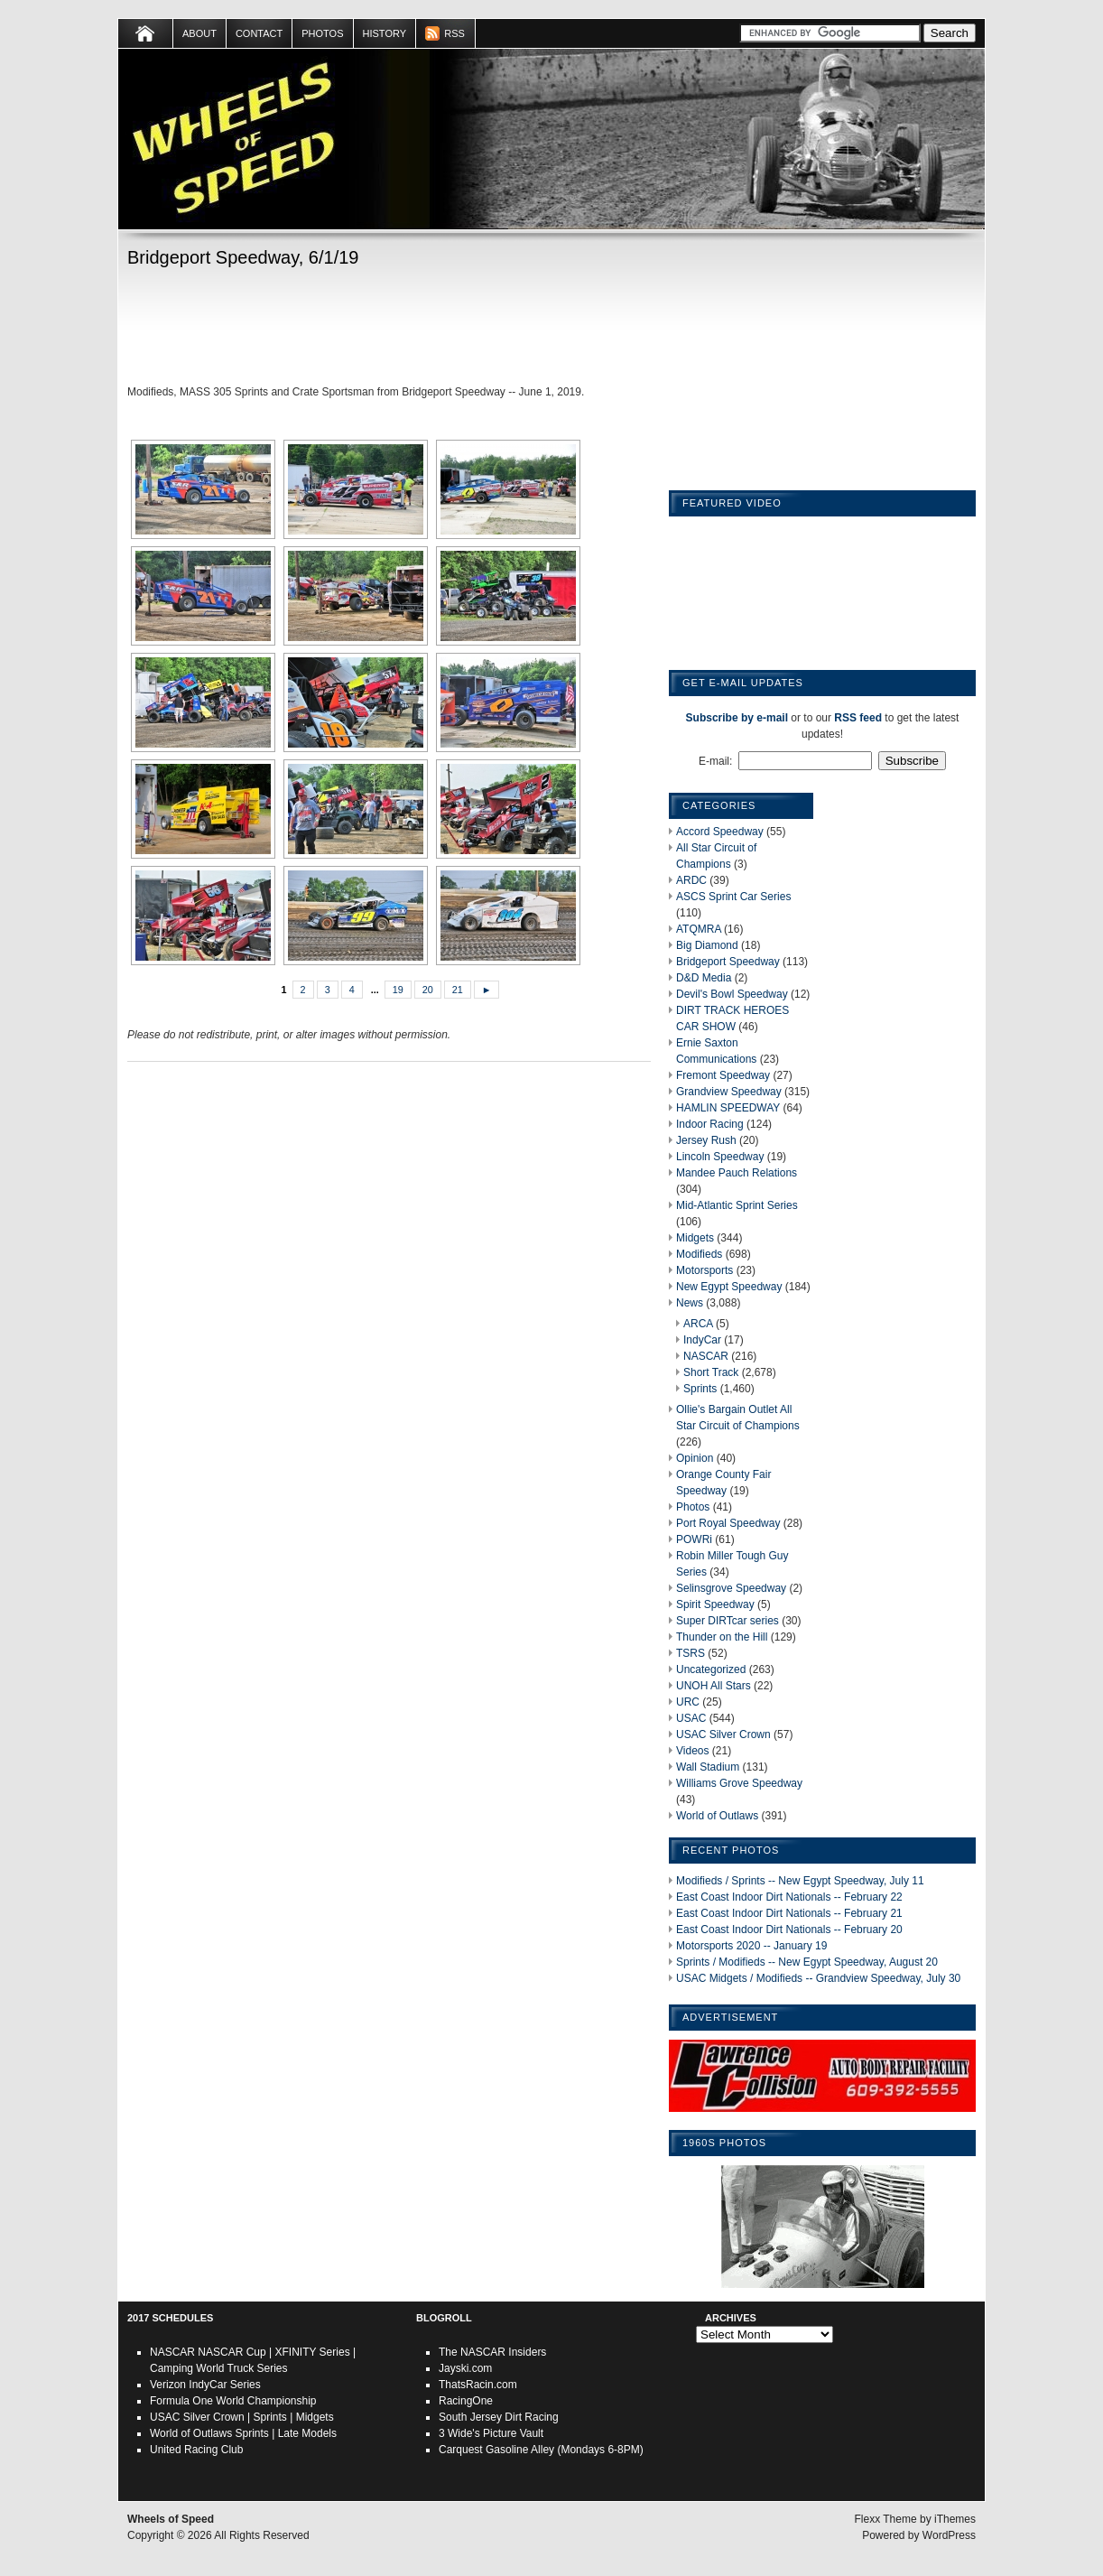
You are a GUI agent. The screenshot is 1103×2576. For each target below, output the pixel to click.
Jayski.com (465, 2368)
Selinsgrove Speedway (731, 1588)
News (689, 1303)
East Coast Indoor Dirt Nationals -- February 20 (789, 1929)
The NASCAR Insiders (492, 2352)
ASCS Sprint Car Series (733, 896)
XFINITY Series (312, 2352)
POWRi (694, 1539)
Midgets (695, 1238)
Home (145, 33)
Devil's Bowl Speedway (732, 994)
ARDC (691, 880)
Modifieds (699, 1254)
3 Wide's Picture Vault (491, 2433)
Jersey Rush (706, 1140)
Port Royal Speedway (728, 1523)
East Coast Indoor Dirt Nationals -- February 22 (789, 1897)
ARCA (698, 1323)
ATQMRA (698, 929)
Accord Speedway (720, 831)
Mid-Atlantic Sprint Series (737, 1205)
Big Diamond (707, 945)
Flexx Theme (886, 2519)
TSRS (690, 1653)
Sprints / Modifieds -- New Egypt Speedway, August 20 (807, 1962)
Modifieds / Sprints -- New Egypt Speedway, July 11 (800, 1880)
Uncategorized (711, 1669)
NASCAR (705, 1356)
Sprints (700, 1388)
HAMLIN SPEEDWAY (728, 1108)
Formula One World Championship (233, 2401)
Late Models (307, 2433)
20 (427, 989)
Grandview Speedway (729, 1091)
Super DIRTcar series (727, 1620)
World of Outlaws (717, 1815)
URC (688, 1702)
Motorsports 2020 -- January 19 (751, 1945)
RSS (454, 33)
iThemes (955, 2519)
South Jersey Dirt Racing (499, 2417)
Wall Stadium (707, 1767)
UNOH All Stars (713, 1685)
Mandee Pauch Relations (736, 1173)
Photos (322, 33)
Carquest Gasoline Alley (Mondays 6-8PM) (541, 2449)
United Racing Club (196, 2449)
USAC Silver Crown (723, 1734)
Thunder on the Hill (721, 1637)
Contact (259, 33)
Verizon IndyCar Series (205, 2384)
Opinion (694, 1458)
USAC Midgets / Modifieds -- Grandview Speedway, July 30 (818, 1978)
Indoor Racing (710, 1124)
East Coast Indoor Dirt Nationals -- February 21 (789, 1913)
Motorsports (704, 1270)
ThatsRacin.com (478, 2384)
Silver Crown (214, 2417)
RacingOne (466, 2401)
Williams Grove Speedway (739, 1783)
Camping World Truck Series (219, 2368)
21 (457, 989)
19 (398, 989)
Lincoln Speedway (720, 1156)
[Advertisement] (389, 329)
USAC (691, 1718)
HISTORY (385, 33)
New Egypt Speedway (729, 1286)
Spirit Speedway (715, 1604)
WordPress (949, 2535)
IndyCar (702, 1340)
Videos (692, 1750)
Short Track (710, 1372)
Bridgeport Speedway (728, 961)
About (199, 33)
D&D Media (703, 978)
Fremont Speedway (723, 1075)
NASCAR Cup (231, 2352)
